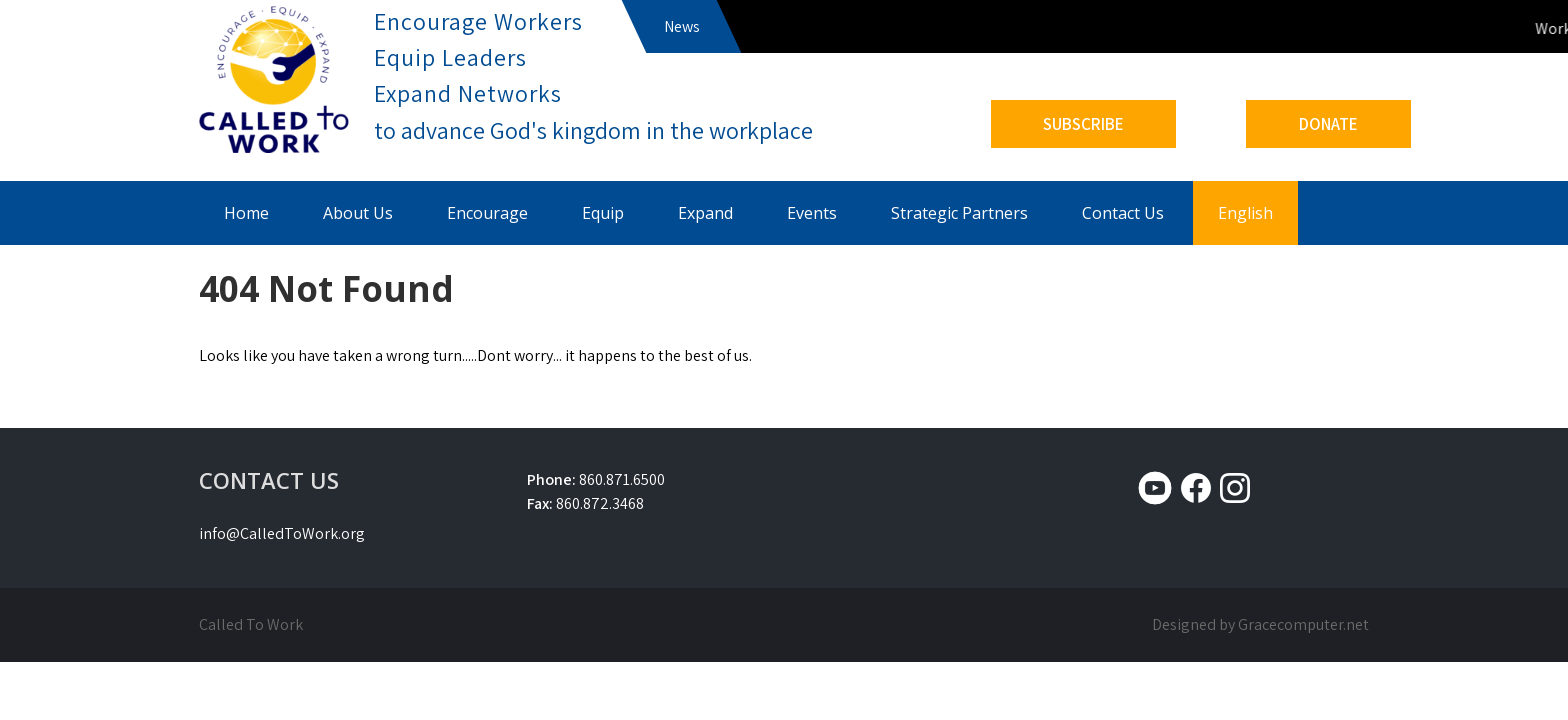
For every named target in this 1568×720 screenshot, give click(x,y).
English (1245, 213)
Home (246, 213)
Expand (705, 213)
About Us (358, 213)
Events (812, 213)
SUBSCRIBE (1083, 124)
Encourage (487, 213)
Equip (603, 213)
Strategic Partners (959, 213)
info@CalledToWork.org (282, 533)
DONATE (1328, 124)
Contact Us (1123, 213)
